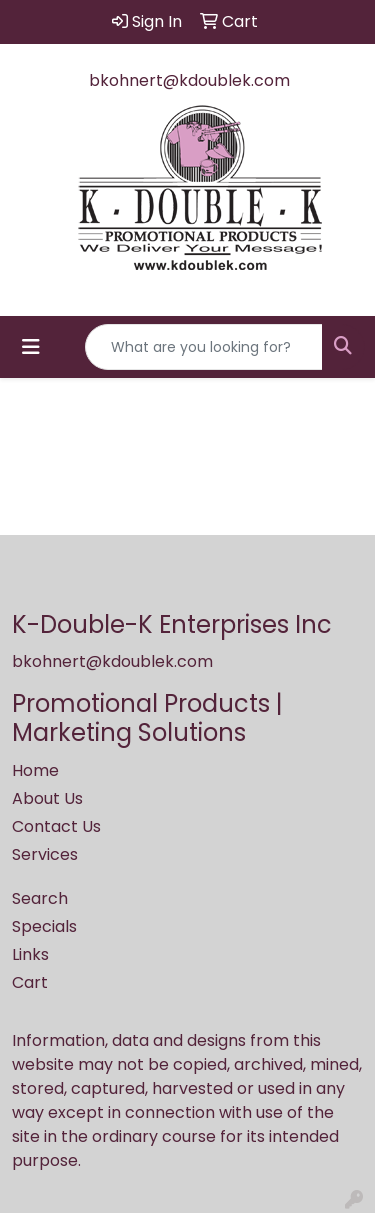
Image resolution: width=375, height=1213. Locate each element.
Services (45, 854)
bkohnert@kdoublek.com (189, 80)
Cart (30, 982)
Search (40, 898)
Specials (44, 926)
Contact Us (56, 826)
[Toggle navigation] (31, 347)
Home (35, 770)
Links (30, 954)
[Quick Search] (204, 347)
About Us (47, 798)
